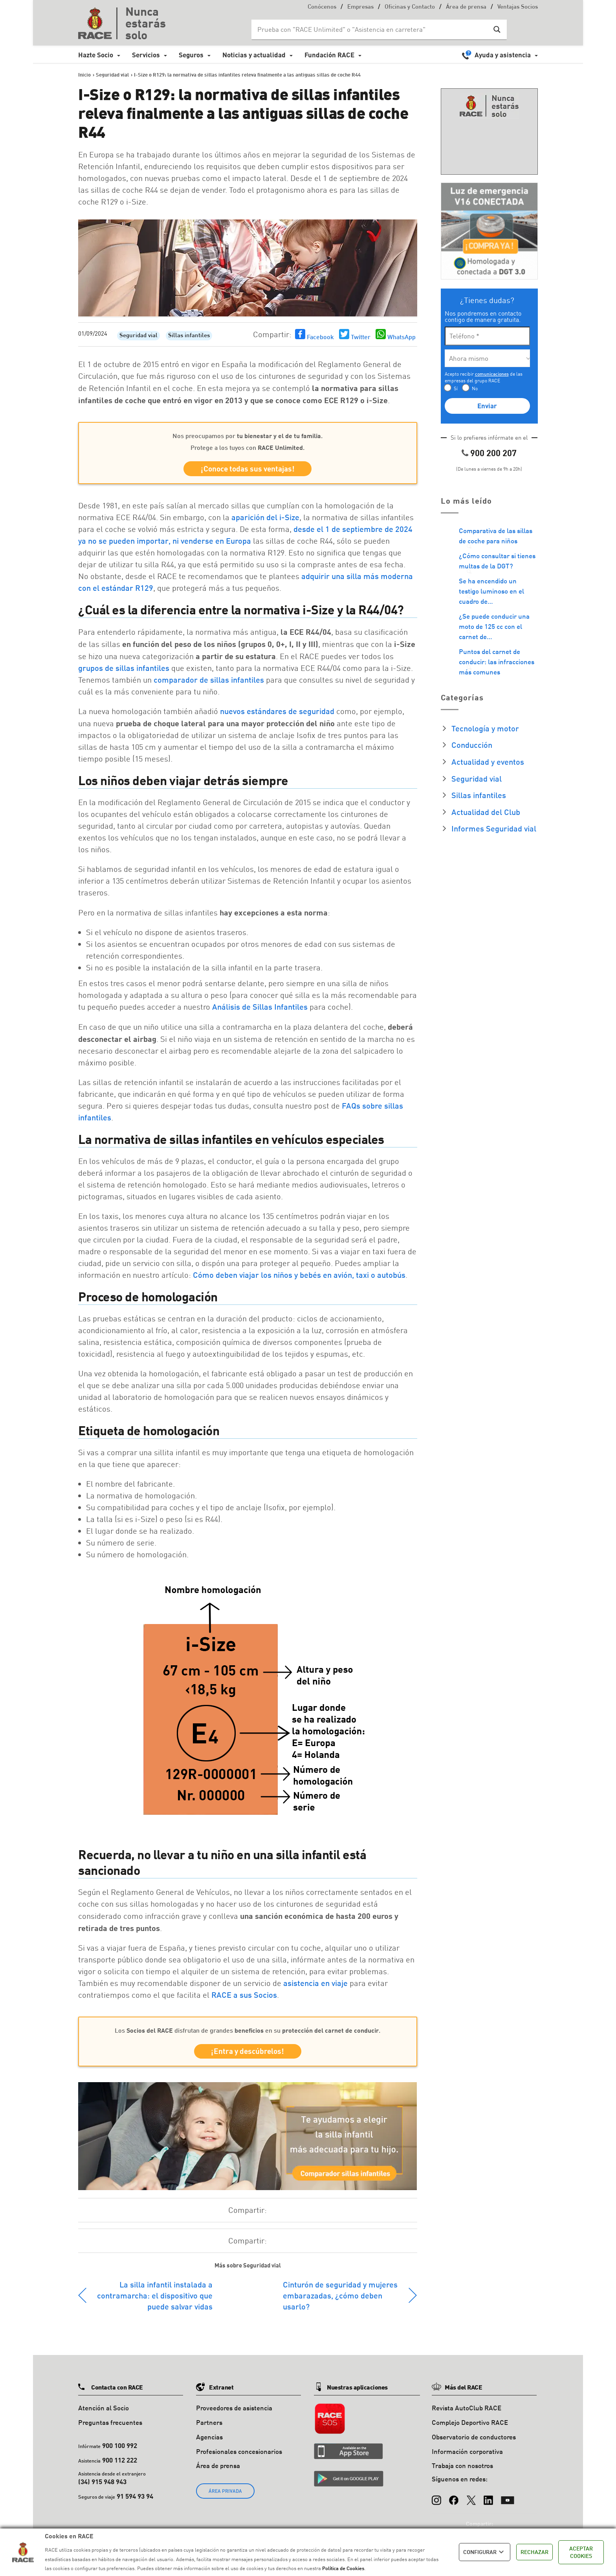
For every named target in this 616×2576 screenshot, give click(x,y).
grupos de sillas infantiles (123, 669)
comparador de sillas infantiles (209, 680)
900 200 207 (493, 453)
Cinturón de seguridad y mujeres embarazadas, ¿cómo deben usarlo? (340, 2298)
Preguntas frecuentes (110, 2425)
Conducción (471, 744)
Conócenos (322, 7)
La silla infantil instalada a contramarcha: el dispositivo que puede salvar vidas (155, 2298)
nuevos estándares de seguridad (277, 712)
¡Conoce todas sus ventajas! (248, 469)
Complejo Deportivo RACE (470, 2425)
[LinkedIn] (488, 2499)
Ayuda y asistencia (503, 55)
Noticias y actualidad (254, 55)
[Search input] (371, 29)
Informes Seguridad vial (493, 828)
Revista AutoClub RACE (466, 2410)
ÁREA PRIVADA (225, 2494)
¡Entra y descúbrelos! (247, 2053)
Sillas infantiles (189, 336)
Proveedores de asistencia (234, 2410)
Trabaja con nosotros (462, 2468)
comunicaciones (492, 374)
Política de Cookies (343, 2568)
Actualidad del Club (485, 812)
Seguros (191, 55)
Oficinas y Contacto (410, 7)
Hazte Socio (95, 55)
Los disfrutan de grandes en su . (247, 2031)
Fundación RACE (329, 55)
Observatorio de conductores (474, 2439)
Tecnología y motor (485, 728)
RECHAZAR (534, 2552)
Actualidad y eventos (487, 761)
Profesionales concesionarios (239, 2454)
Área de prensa (466, 7)
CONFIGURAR (484, 2552)
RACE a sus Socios (244, 1996)
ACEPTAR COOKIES (581, 2552)
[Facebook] (453, 2499)
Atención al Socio (103, 2410)
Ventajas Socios (517, 7)
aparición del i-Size (265, 518)
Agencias (209, 2439)
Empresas (360, 7)
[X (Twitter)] (471, 2499)
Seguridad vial (138, 336)
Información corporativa (467, 2454)
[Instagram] (436, 2499)
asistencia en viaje (315, 1984)
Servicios (146, 55)
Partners (209, 2425)
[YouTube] (507, 2499)
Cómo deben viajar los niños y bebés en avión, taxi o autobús (299, 1276)
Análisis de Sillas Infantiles (260, 1007)
